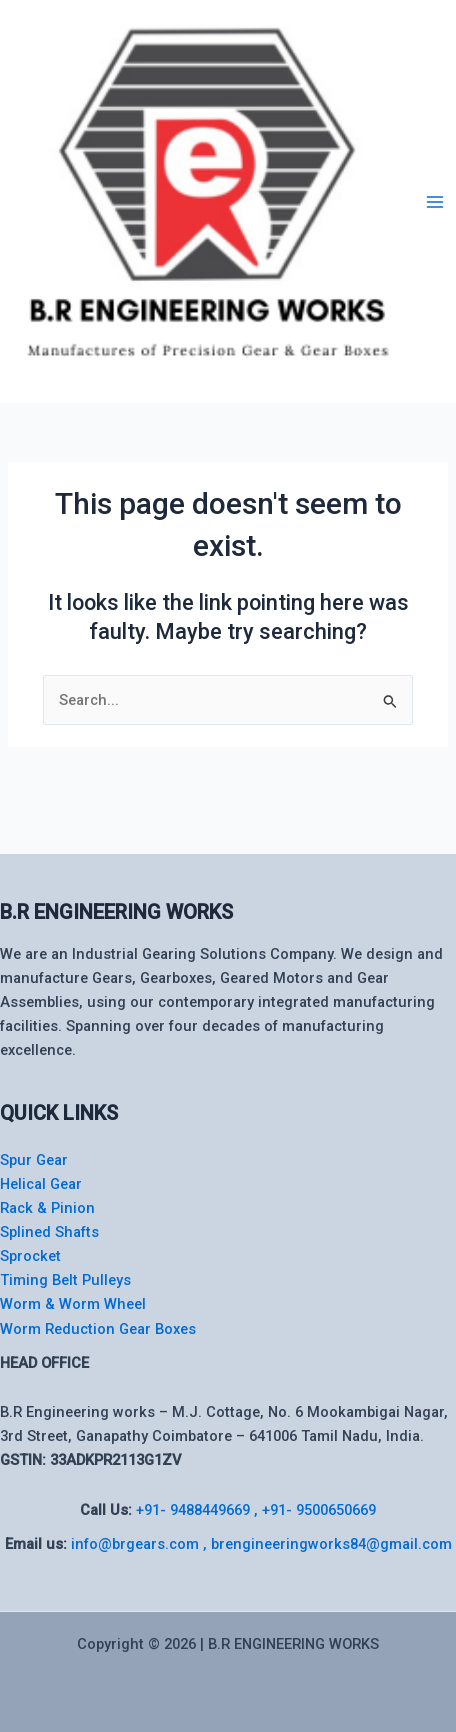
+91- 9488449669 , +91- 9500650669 (256, 1510)
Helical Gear (41, 1184)
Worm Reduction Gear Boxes (98, 1329)
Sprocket (30, 1256)
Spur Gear (34, 1160)
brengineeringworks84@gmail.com (331, 1544)
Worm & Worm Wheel (73, 1304)
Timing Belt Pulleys (65, 1280)
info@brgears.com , (141, 1544)
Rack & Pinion (47, 1208)
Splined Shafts (49, 1232)
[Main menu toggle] (435, 202)
